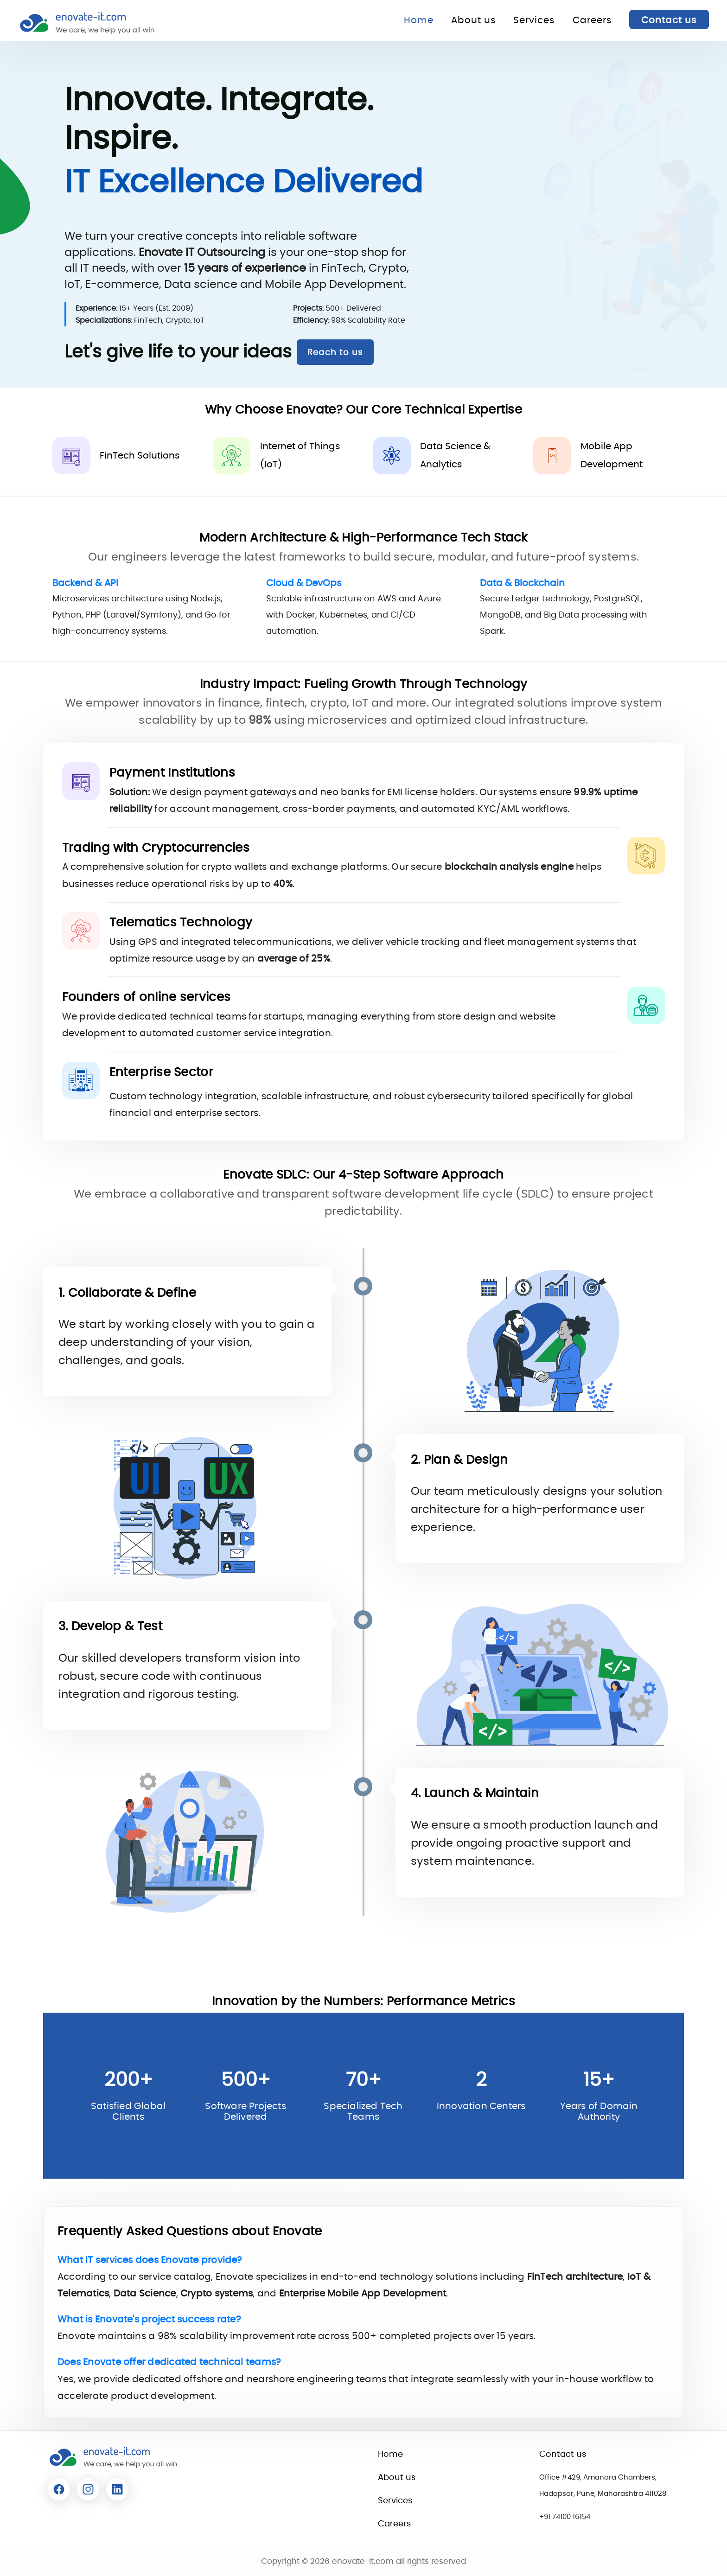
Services (534, 20)
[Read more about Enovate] (59, 2489)
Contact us (668, 20)
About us (473, 20)
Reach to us (335, 353)
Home (419, 20)
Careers (592, 20)
